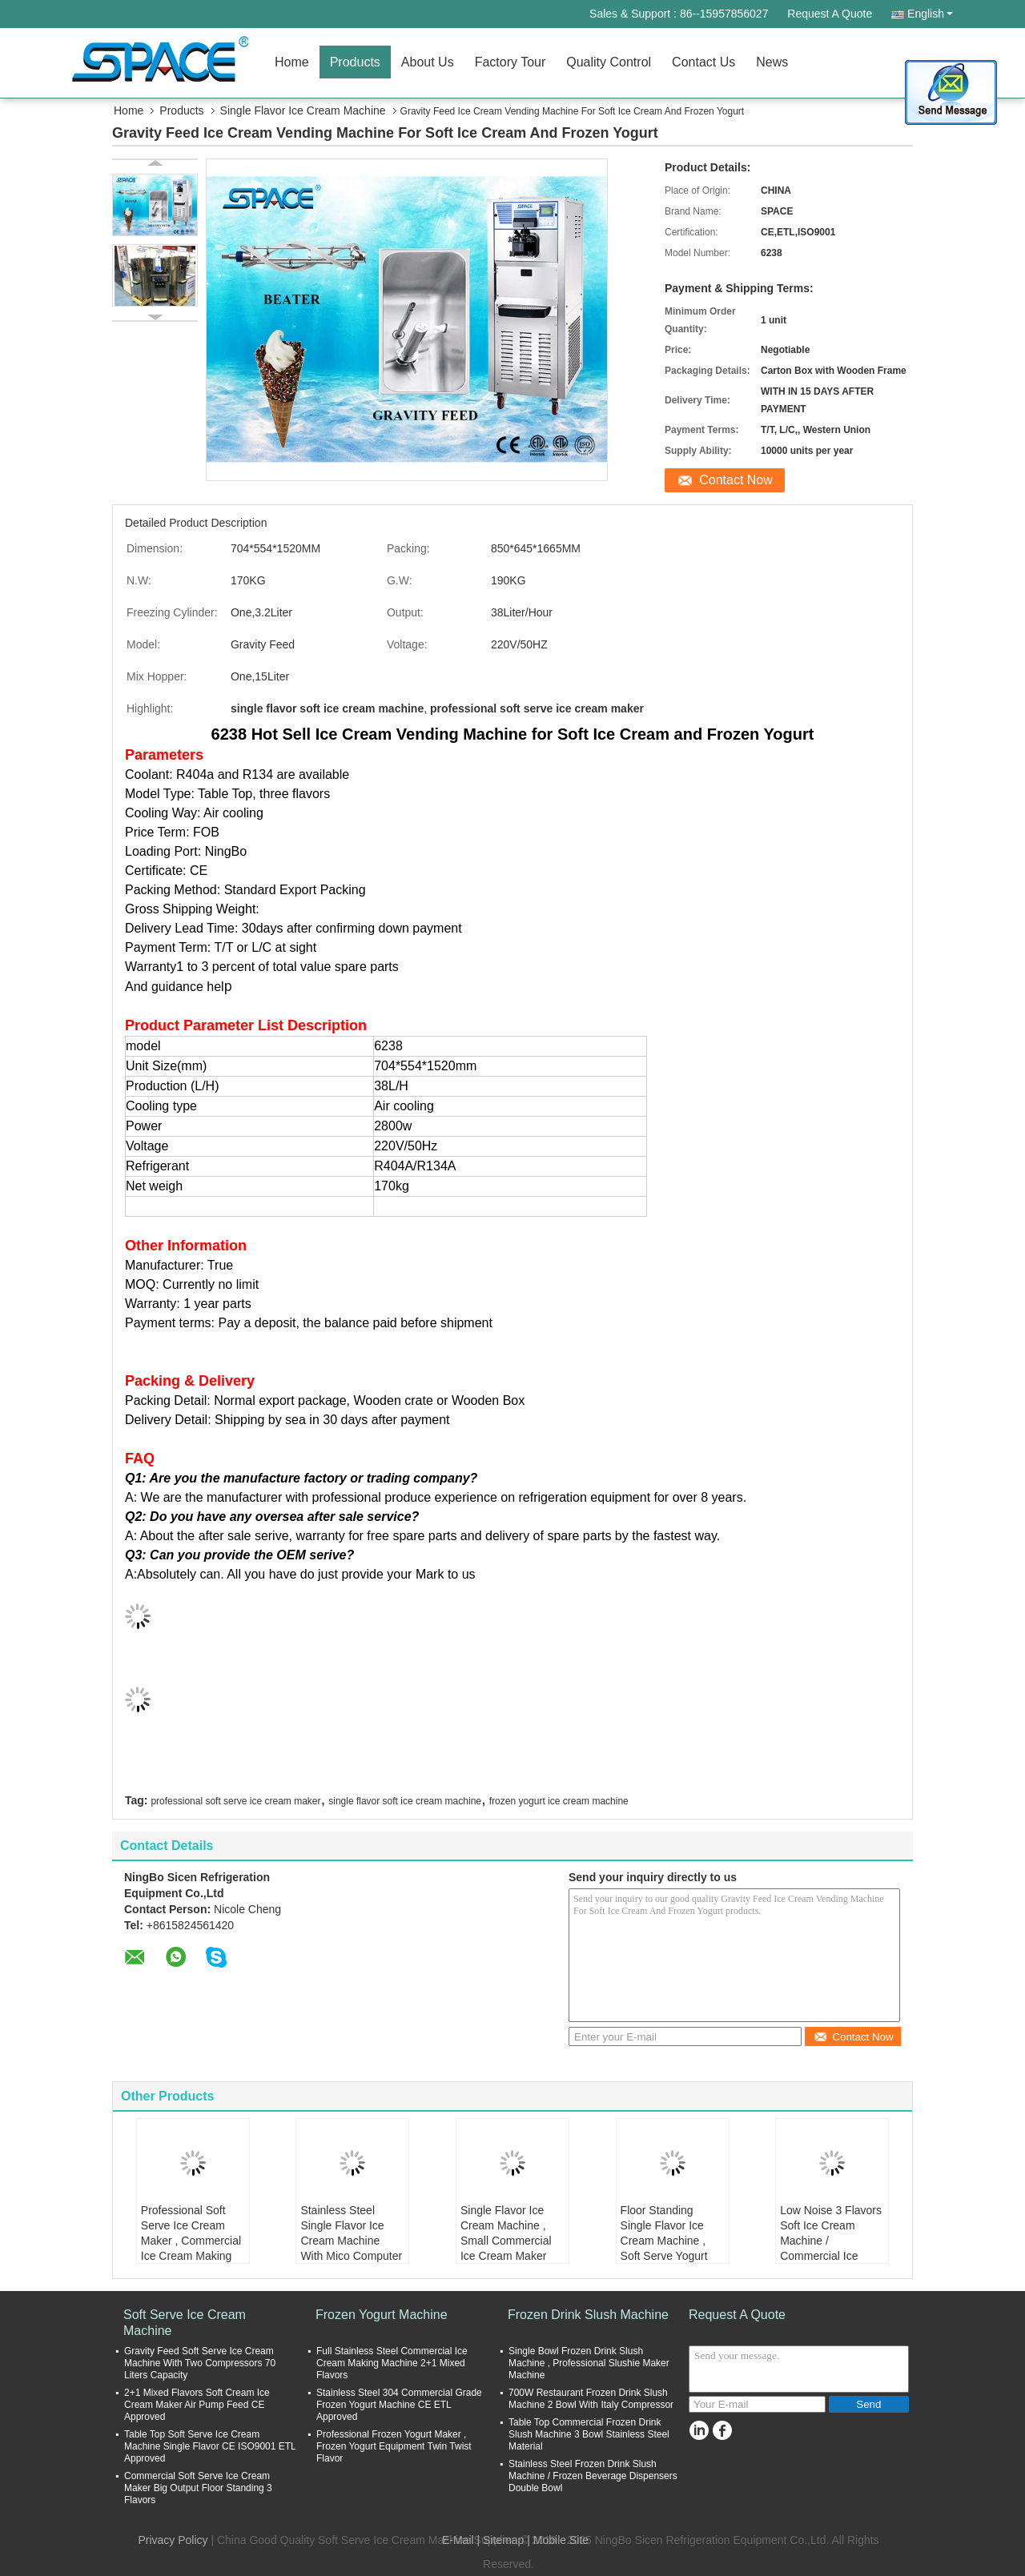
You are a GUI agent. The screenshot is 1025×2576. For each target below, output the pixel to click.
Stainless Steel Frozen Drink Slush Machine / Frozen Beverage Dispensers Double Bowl (592, 2476)
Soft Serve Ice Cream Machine (184, 2322)
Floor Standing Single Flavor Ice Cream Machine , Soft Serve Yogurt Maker (664, 2240)
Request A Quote (829, 13)
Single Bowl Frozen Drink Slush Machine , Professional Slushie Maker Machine (588, 2363)
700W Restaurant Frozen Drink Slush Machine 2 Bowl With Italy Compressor (590, 2398)
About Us (427, 62)
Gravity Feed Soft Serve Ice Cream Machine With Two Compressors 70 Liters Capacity (199, 2363)
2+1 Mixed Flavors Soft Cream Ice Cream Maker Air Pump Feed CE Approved (197, 2404)
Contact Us (703, 62)
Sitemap (503, 2540)
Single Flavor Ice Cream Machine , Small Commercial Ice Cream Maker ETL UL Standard (506, 2240)
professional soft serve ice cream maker (235, 1801)
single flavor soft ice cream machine (404, 1801)
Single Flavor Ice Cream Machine (303, 110)
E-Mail (458, 2540)
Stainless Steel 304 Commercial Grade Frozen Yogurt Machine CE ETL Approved (399, 2404)
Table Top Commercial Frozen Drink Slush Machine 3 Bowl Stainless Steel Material (588, 2434)
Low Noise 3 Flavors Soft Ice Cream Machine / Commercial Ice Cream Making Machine (831, 2248)
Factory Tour (510, 62)
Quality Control (608, 62)
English (930, 13)
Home (292, 62)
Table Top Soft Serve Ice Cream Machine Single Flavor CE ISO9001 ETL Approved (209, 2446)
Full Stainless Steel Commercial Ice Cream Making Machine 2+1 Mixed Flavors (392, 2363)
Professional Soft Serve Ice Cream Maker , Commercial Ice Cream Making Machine (191, 2240)
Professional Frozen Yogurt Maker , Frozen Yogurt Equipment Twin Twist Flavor (394, 2446)
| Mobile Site (558, 2540)
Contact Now (736, 480)
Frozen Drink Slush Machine (588, 2314)
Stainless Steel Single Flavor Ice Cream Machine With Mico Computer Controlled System (351, 2240)
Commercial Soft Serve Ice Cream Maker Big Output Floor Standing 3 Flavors (198, 2488)
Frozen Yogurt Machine (382, 2314)
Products (355, 62)
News (772, 62)
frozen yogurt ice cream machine (559, 1801)
